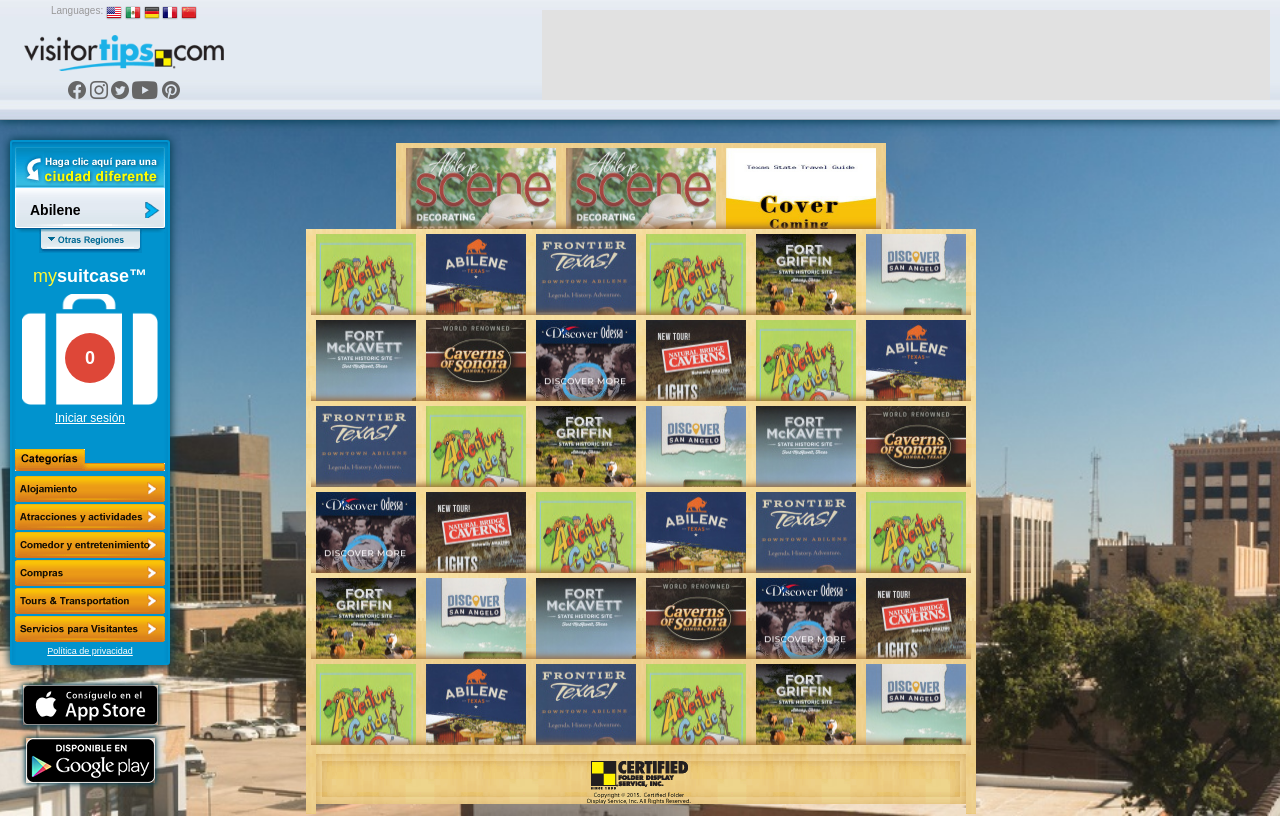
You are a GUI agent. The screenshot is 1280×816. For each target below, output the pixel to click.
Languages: (77, 10)
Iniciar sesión (90, 418)
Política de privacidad (90, 651)
